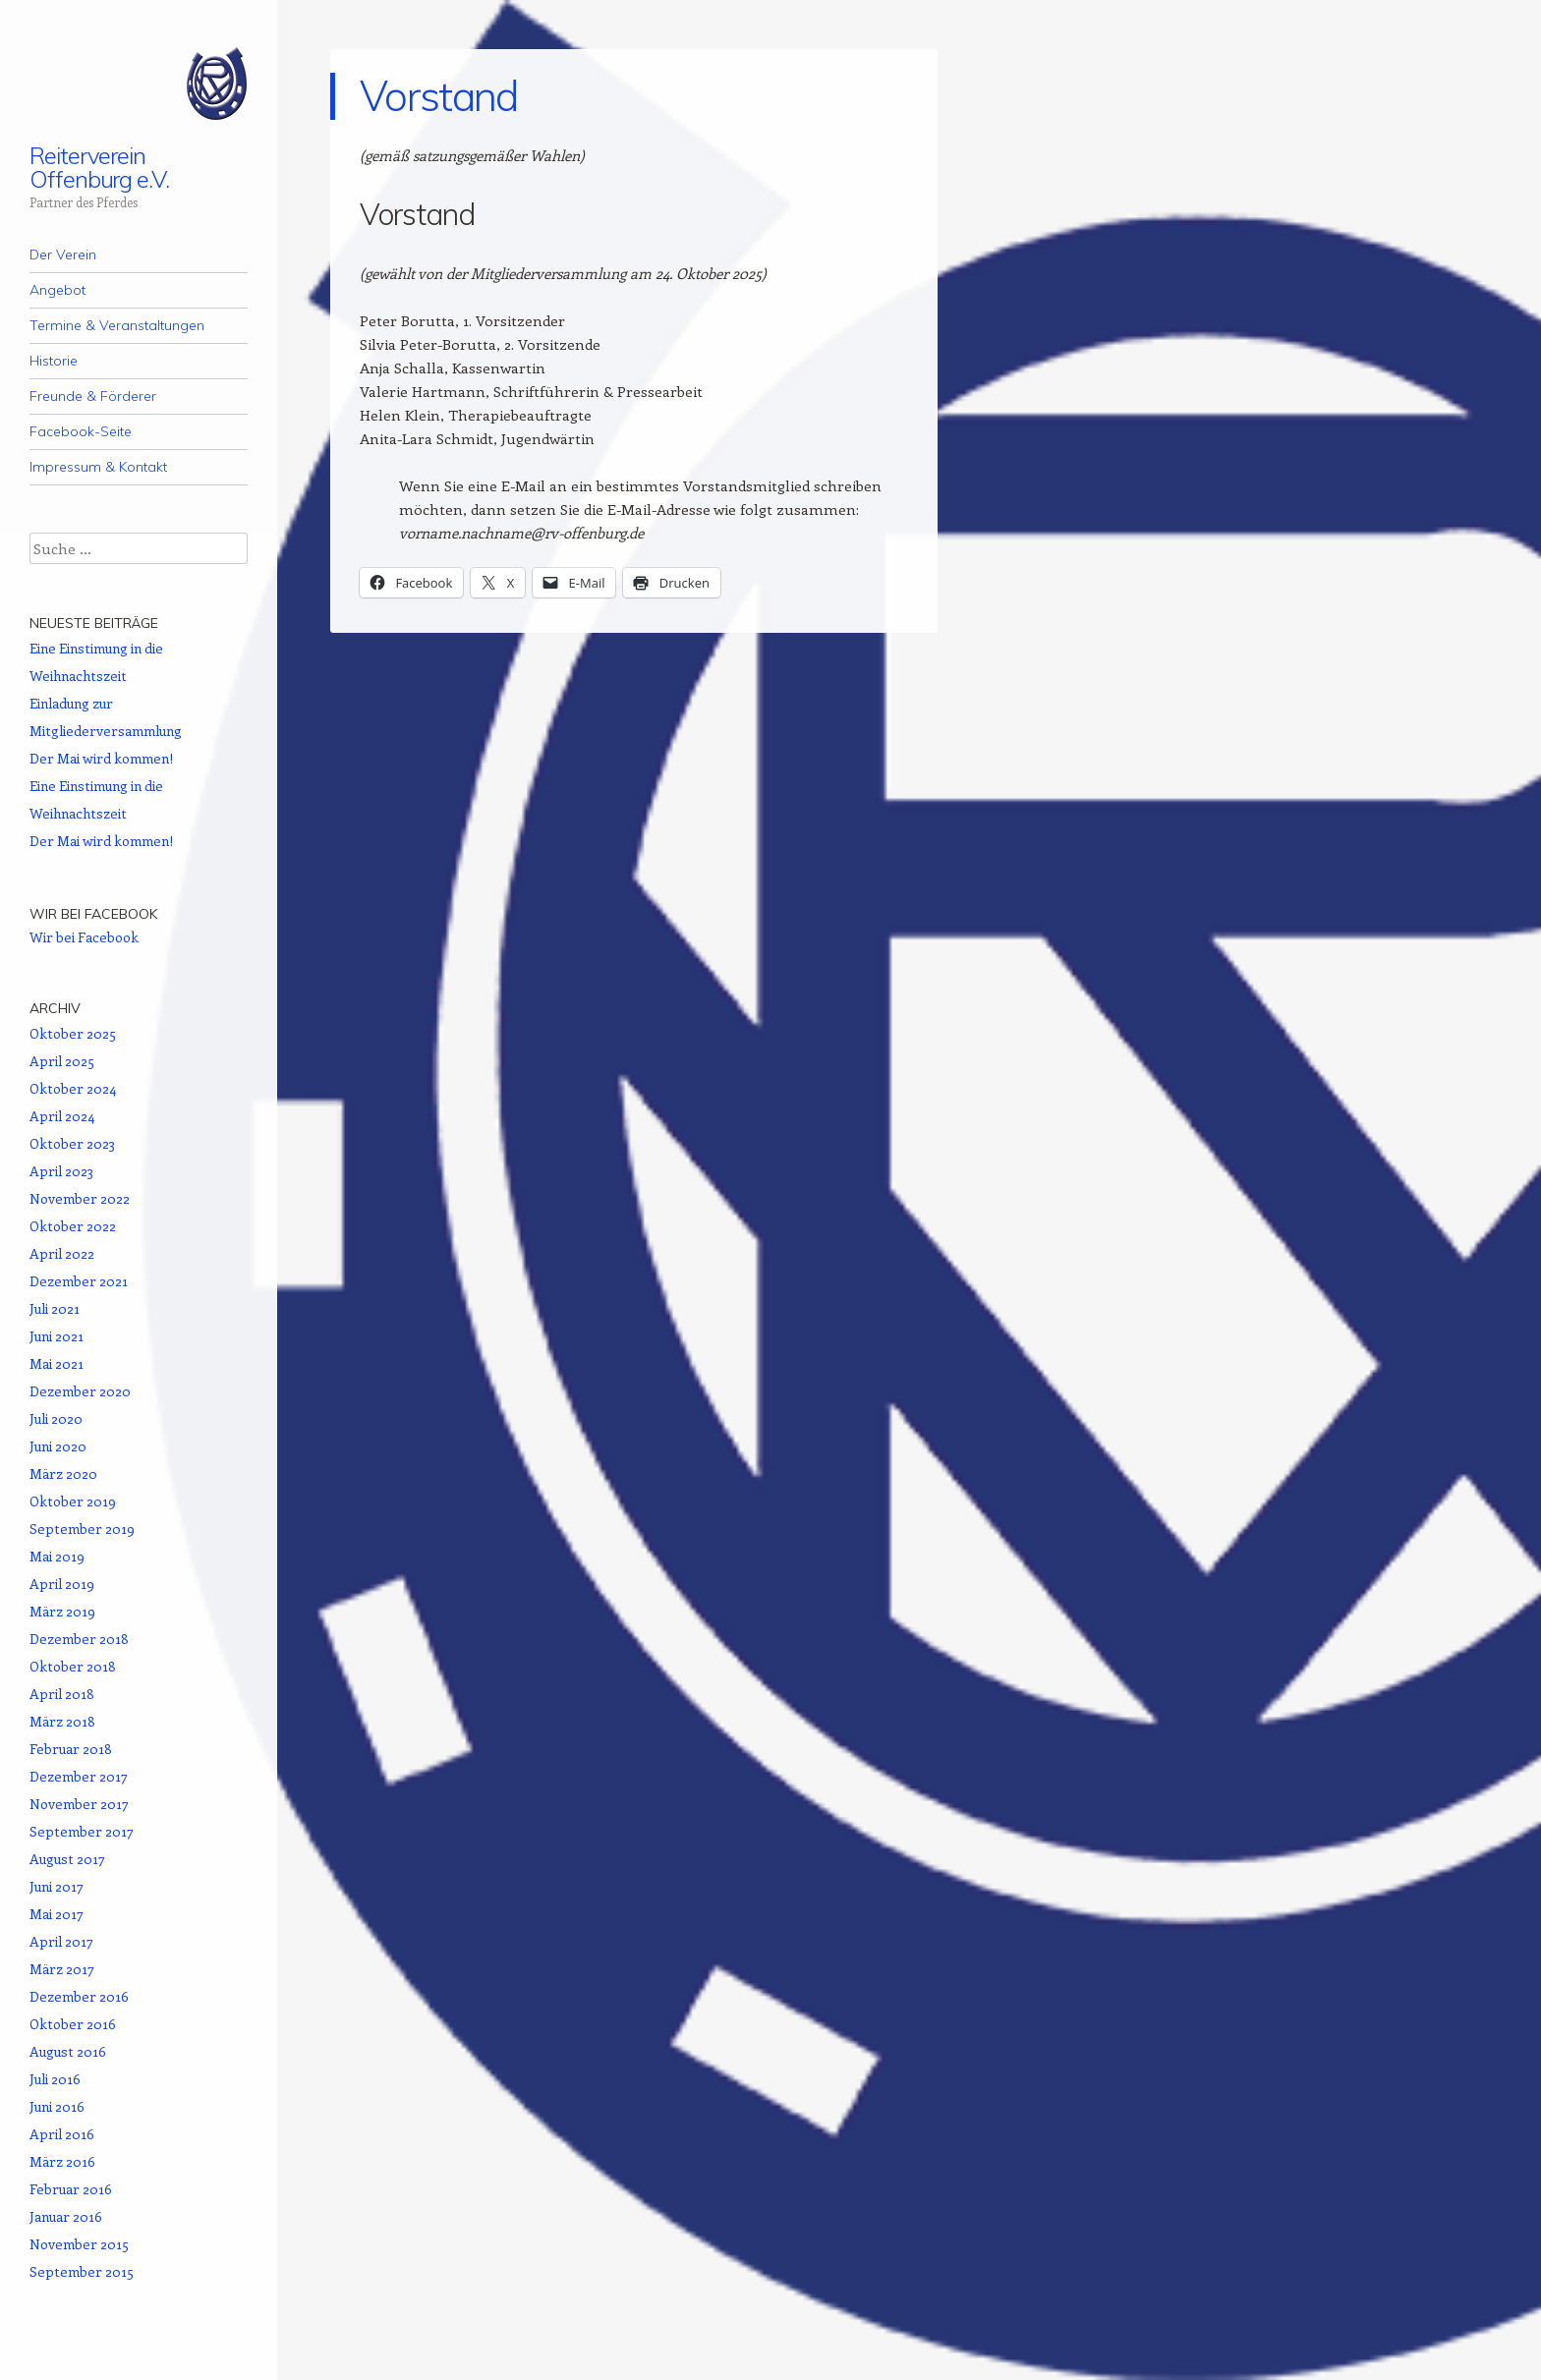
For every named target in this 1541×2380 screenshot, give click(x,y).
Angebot (57, 290)
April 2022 (61, 1253)
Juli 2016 (55, 2078)
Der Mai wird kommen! (101, 758)
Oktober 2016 (72, 2023)
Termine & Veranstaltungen (116, 325)
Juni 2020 (57, 1446)
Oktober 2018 (72, 1666)
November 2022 (79, 1198)
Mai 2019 (57, 1556)
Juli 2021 (54, 1308)
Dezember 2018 (79, 1638)
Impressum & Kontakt (98, 467)
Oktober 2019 (72, 1501)
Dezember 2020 (80, 1391)
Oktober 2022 (72, 1226)
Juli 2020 (56, 1418)
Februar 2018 (70, 1748)
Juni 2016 (57, 2106)
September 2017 (81, 1831)
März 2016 (62, 2161)
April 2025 (61, 1060)
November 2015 (79, 2244)
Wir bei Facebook (93, 914)
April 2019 (61, 1583)
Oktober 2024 (72, 1088)
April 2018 (61, 1693)
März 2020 (63, 1473)
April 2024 (61, 1115)
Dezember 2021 (78, 1281)
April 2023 (61, 1171)
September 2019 (82, 1528)
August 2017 (67, 1858)
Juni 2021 (56, 1336)
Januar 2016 (65, 2216)
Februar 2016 (70, 2189)
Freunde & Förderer (92, 396)
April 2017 (61, 1941)
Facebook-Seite (80, 431)
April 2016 (61, 2134)
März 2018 (62, 1721)
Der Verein (62, 254)
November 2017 (79, 1803)
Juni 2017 (56, 1886)
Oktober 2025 (72, 1033)
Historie (53, 360)
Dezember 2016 (79, 1996)
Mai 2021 (56, 1363)
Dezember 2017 (78, 1776)
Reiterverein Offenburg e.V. (99, 167)
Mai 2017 (56, 1913)
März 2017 (61, 1968)
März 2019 (62, 1611)
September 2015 (81, 2271)
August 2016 (67, 2051)
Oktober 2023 (72, 1143)
